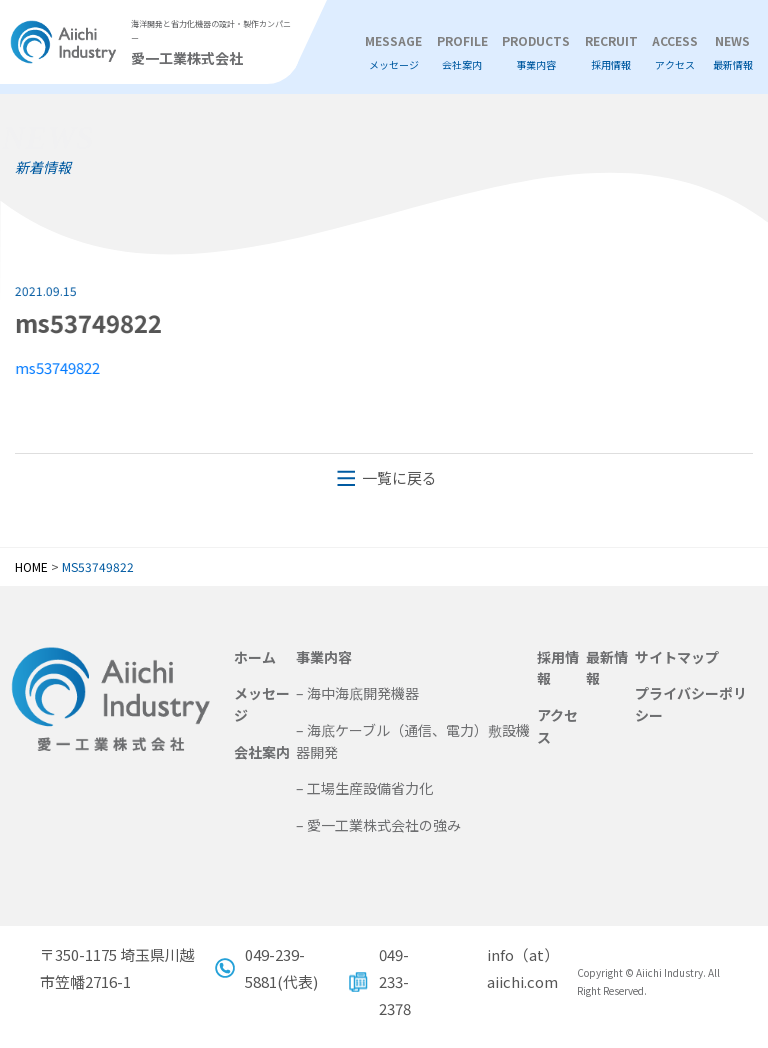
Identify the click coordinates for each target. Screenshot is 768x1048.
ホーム (255, 657)
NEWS (733, 53)
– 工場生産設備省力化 (364, 788)
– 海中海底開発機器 (357, 693)
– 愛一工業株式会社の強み (378, 825)
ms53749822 (50, 367)
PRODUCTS (536, 53)
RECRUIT (611, 53)
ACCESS (675, 53)
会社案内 (262, 752)
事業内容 (324, 657)
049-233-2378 (395, 981)
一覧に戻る (399, 477)
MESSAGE (393, 53)
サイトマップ (677, 657)
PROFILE (462, 53)
